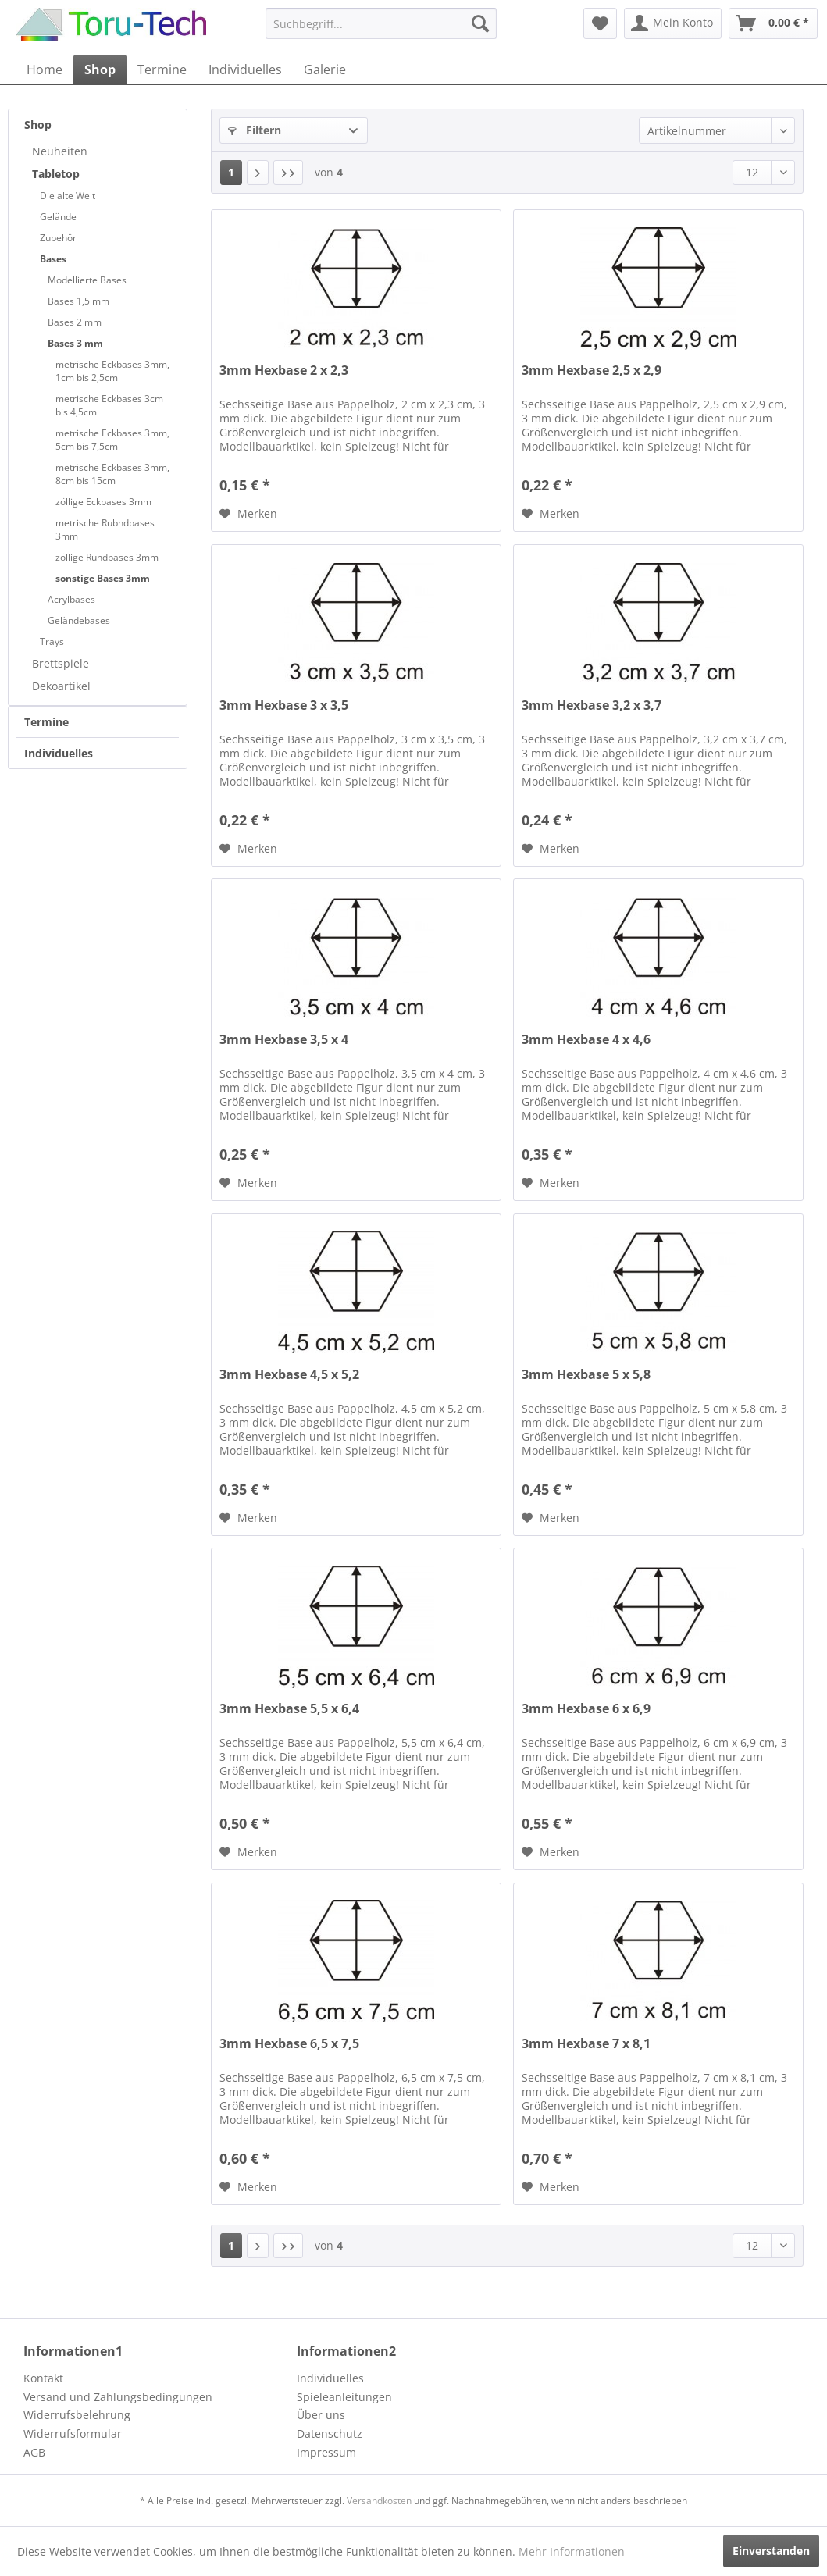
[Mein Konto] (673, 23)
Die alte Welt (67, 195)
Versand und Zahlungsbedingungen (117, 2396)
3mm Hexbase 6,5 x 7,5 (289, 2044)
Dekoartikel (61, 686)
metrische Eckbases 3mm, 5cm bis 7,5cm (112, 439)
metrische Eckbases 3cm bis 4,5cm (109, 405)
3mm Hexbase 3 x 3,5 (283, 705)
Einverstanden (771, 2550)
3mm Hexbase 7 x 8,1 (586, 2044)
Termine (46, 721)
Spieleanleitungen (344, 2396)
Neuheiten (59, 151)
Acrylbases (71, 599)
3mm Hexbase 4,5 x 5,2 (289, 1374)
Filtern (254, 130)
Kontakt (43, 2378)
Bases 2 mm (75, 322)
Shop (38, 124)
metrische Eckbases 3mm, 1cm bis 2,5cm (112, 371)
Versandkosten (379, 2500)
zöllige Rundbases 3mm (107, 557)
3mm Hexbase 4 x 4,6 (586, 1039)
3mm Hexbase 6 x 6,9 (586, 1709)
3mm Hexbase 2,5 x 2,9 (591, 370)
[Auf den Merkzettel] (248, 513)
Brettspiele (60, 663)
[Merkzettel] (600, 23)
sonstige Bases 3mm (102, 578)
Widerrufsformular (72, 2433)
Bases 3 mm (75, 343)
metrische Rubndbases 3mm (105, 529)
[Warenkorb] (773, 23)
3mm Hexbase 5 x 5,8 (586, 1374)
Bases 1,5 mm (78, 301)
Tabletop (56, 173)
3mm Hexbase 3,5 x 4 (283, 1039)
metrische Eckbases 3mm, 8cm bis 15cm (112, 474)
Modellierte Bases (87, 280)
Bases (53, 258)
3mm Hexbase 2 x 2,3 (283, 370)
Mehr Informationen (572, 2551)
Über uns (321, 2414)
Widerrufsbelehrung (76, 2414)
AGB (34, 2452)
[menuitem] (381, 23)
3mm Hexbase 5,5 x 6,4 (289, 1709)
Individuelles (58, 753)
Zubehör (58, 237)
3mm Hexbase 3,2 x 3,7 (591, 705)
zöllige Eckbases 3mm (103, 501)
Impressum (326, 2452)
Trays (52, 641)
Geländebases (79, 620)
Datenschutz (329, 2433)
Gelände (58, 216)
